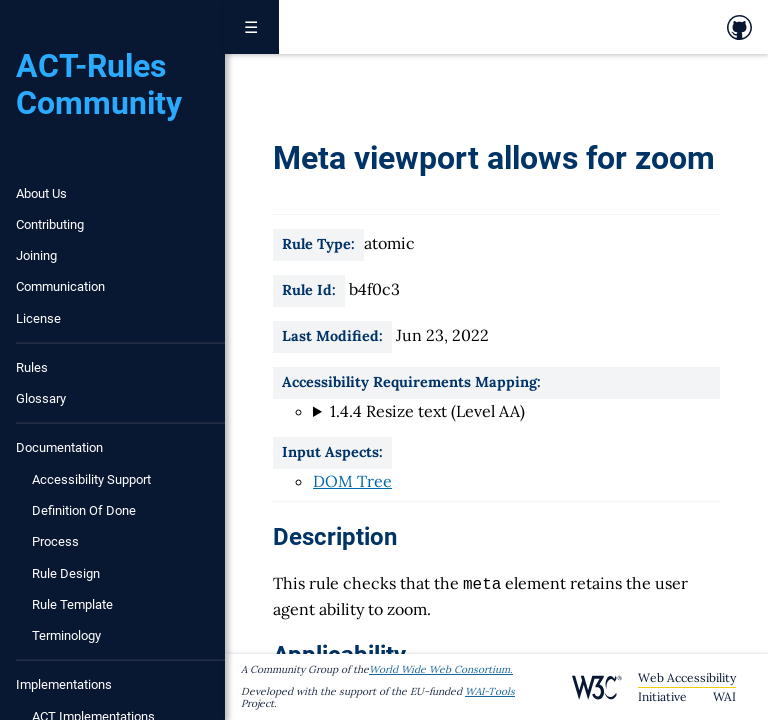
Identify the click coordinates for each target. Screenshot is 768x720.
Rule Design (66, 573)
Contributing (50, 224)
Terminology (66, 635)
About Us (41, 193)
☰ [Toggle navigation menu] (252, 27)
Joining (36, 255)
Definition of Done (84, 510)
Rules (32, 367)
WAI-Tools (490, 691)
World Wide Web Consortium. (441, 669)
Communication (60, 286)
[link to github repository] (739, 27)
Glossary (41, 398)
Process (55, 541)
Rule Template (72, 604)
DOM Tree (352, 481)
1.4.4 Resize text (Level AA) (427, 411)
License (38, 318)
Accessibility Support (91, 479)
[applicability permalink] (263, 653)
